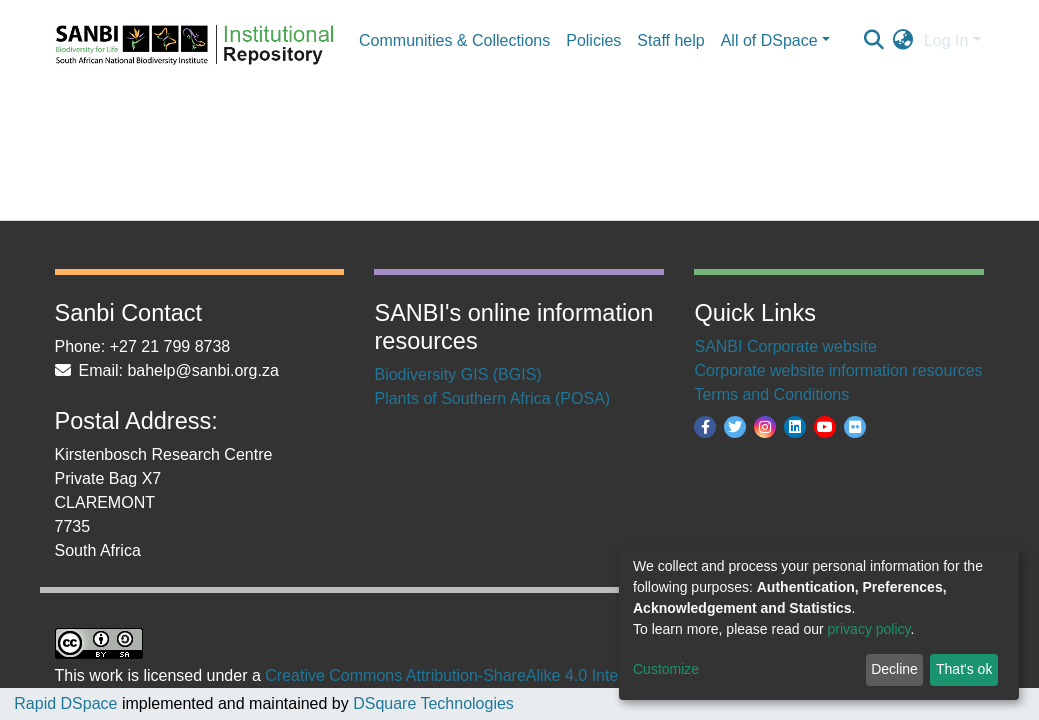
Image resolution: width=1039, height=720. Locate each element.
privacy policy (869, 629)
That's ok (964, 669)
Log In (946, 40)
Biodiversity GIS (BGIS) (457, 374)
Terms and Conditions (771, 394)
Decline (894, 669)
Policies (593, 40)
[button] (903, 41)
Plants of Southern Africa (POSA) (492, 398)
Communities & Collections (454, 40)
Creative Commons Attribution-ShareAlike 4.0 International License (502, 675)
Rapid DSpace (65, 703)
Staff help (670, 40)
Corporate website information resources (838, 370)
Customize (666, 669)
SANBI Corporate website (785, 346)
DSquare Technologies (431, 703)
